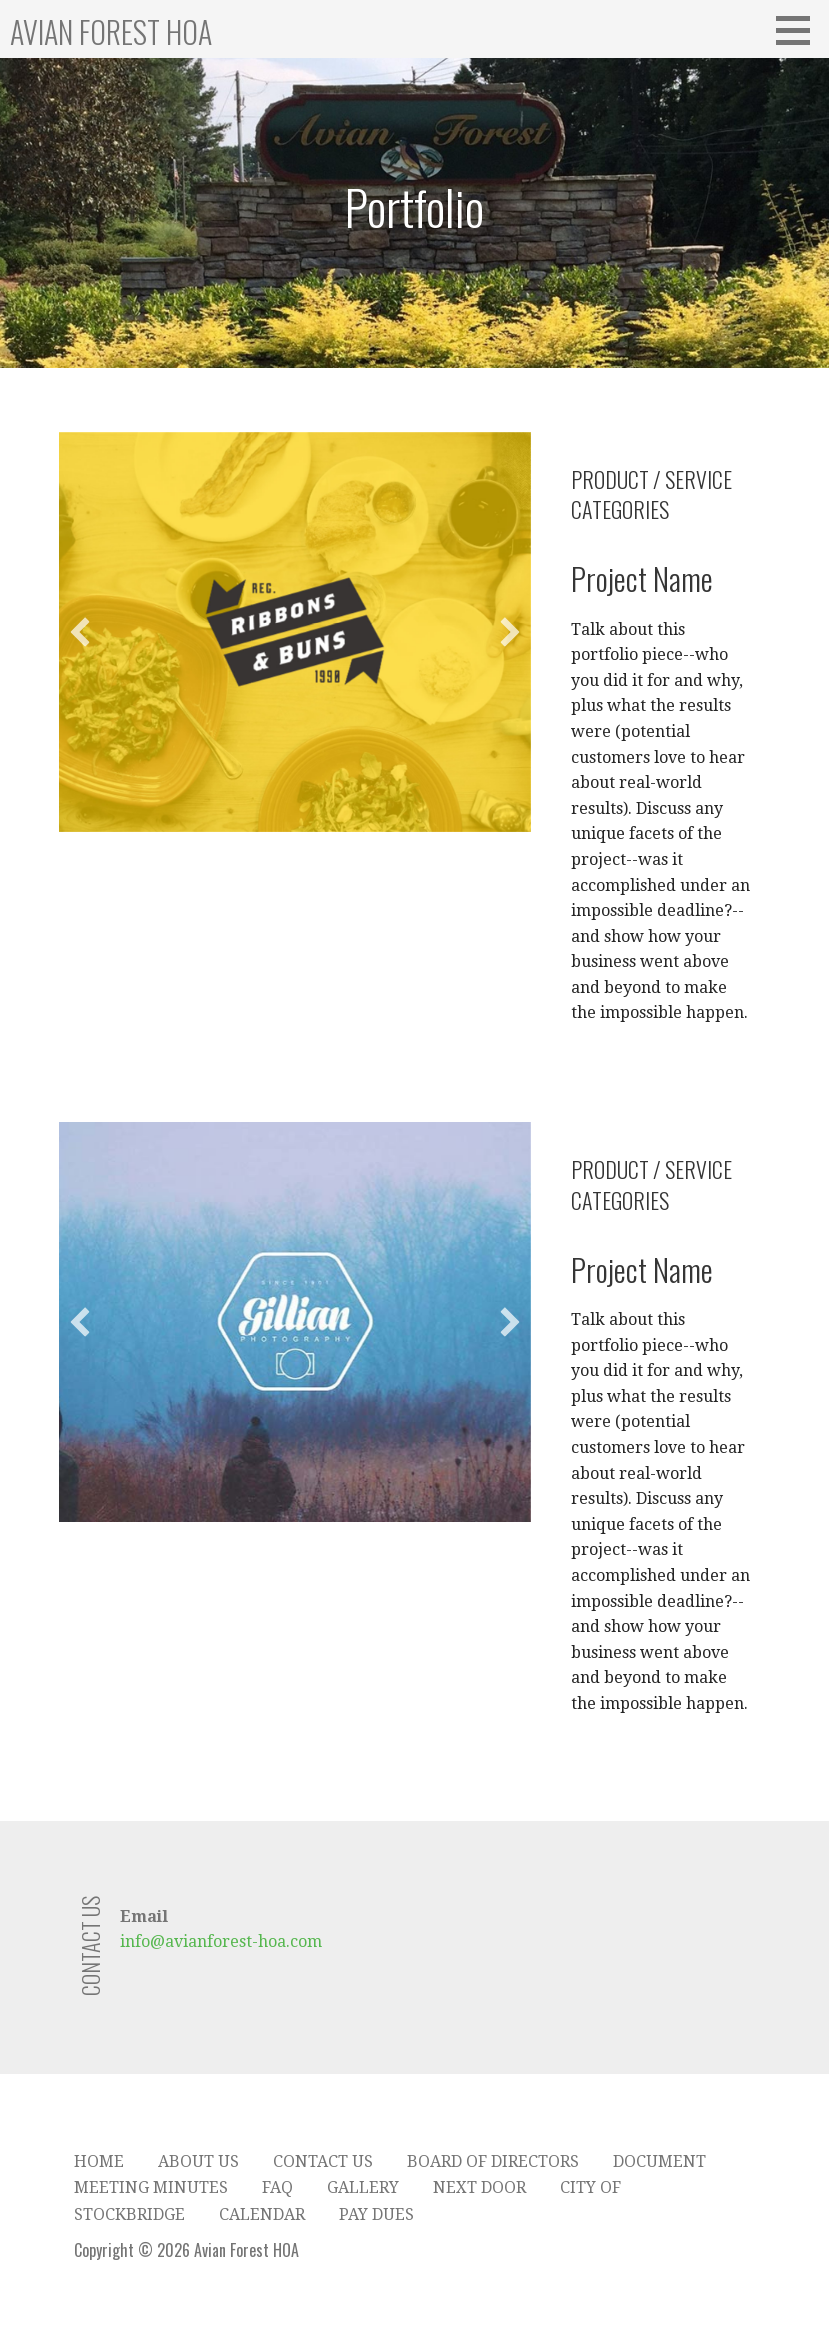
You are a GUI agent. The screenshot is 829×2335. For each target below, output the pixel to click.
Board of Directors (493, 2161)
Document (659, 2161)
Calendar (262, 2214)
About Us (198, 2161)
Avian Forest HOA (111, 31)
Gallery (363, 2187)
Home (99, 2161)
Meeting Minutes (151, 2187)
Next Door (479, 2187)
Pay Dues (376, 2214)
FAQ (277, 2187)
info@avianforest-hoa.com (221, 1941)
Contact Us (323, 2161)
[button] (80, 632)
